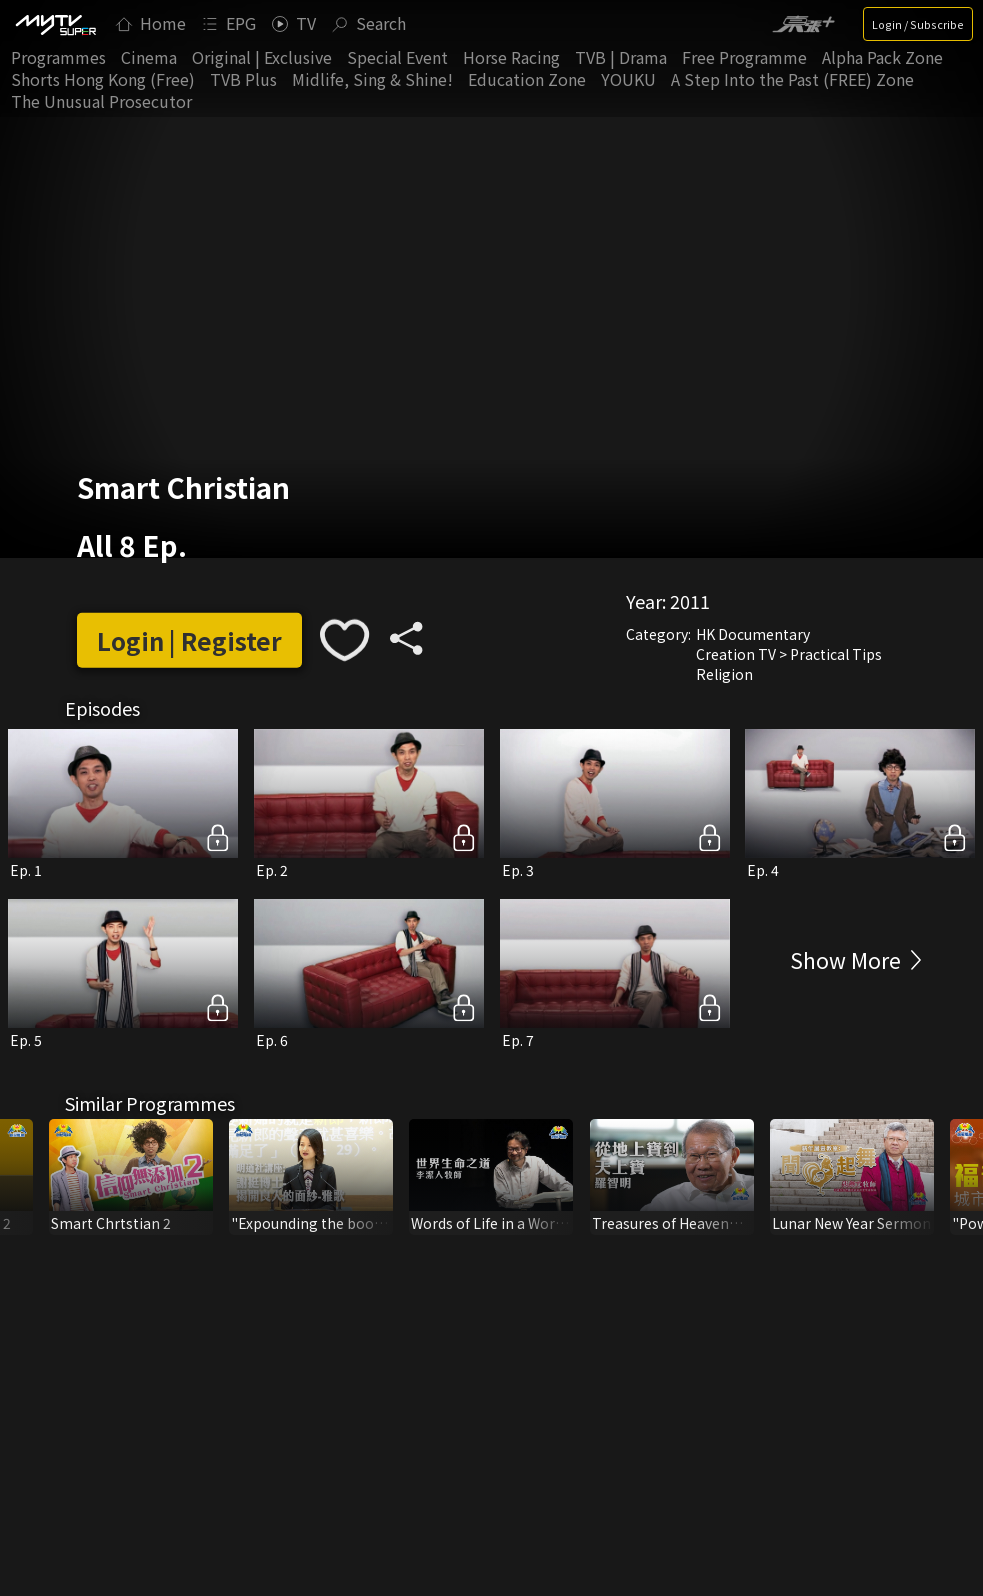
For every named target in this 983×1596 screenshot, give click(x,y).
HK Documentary (753, 634)
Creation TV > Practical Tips (789, 654)
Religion (724, 674)
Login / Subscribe (918, 24)
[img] (55, 24)
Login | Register (189, 640)
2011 (690, 601)
